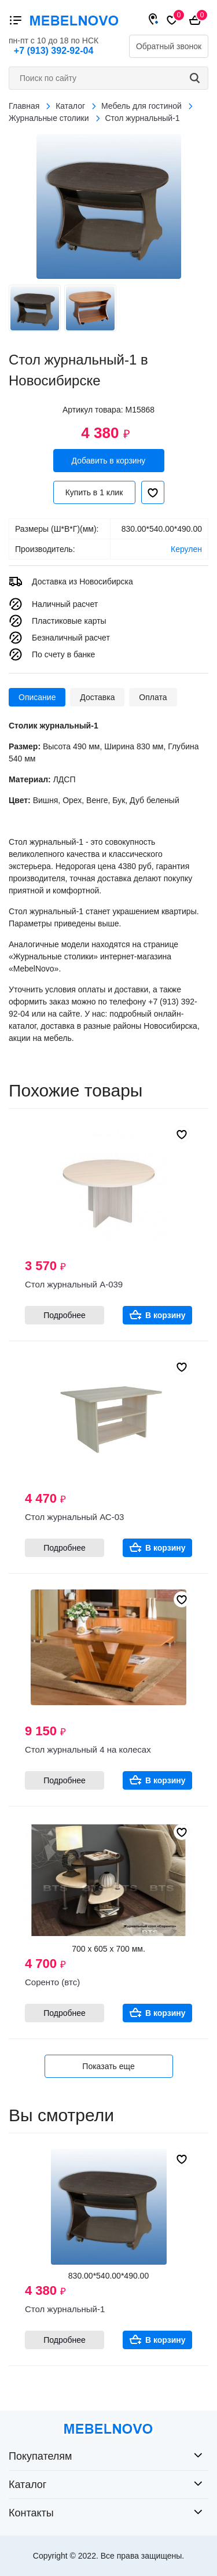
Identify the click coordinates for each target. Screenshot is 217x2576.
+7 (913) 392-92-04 (53, 51)
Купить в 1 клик (94, 492)
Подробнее (64, 1315)
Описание (37, 697)
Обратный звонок (168, 46)
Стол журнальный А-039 (74, 1284)
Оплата (153, 697)
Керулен (186, 549)
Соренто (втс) (52, 1982)
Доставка (97, 697)
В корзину (165, 1315)
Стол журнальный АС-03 (74, 1517)
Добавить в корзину (109, 460)
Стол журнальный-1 (65, 2309)
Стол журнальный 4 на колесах (88, 1749)
